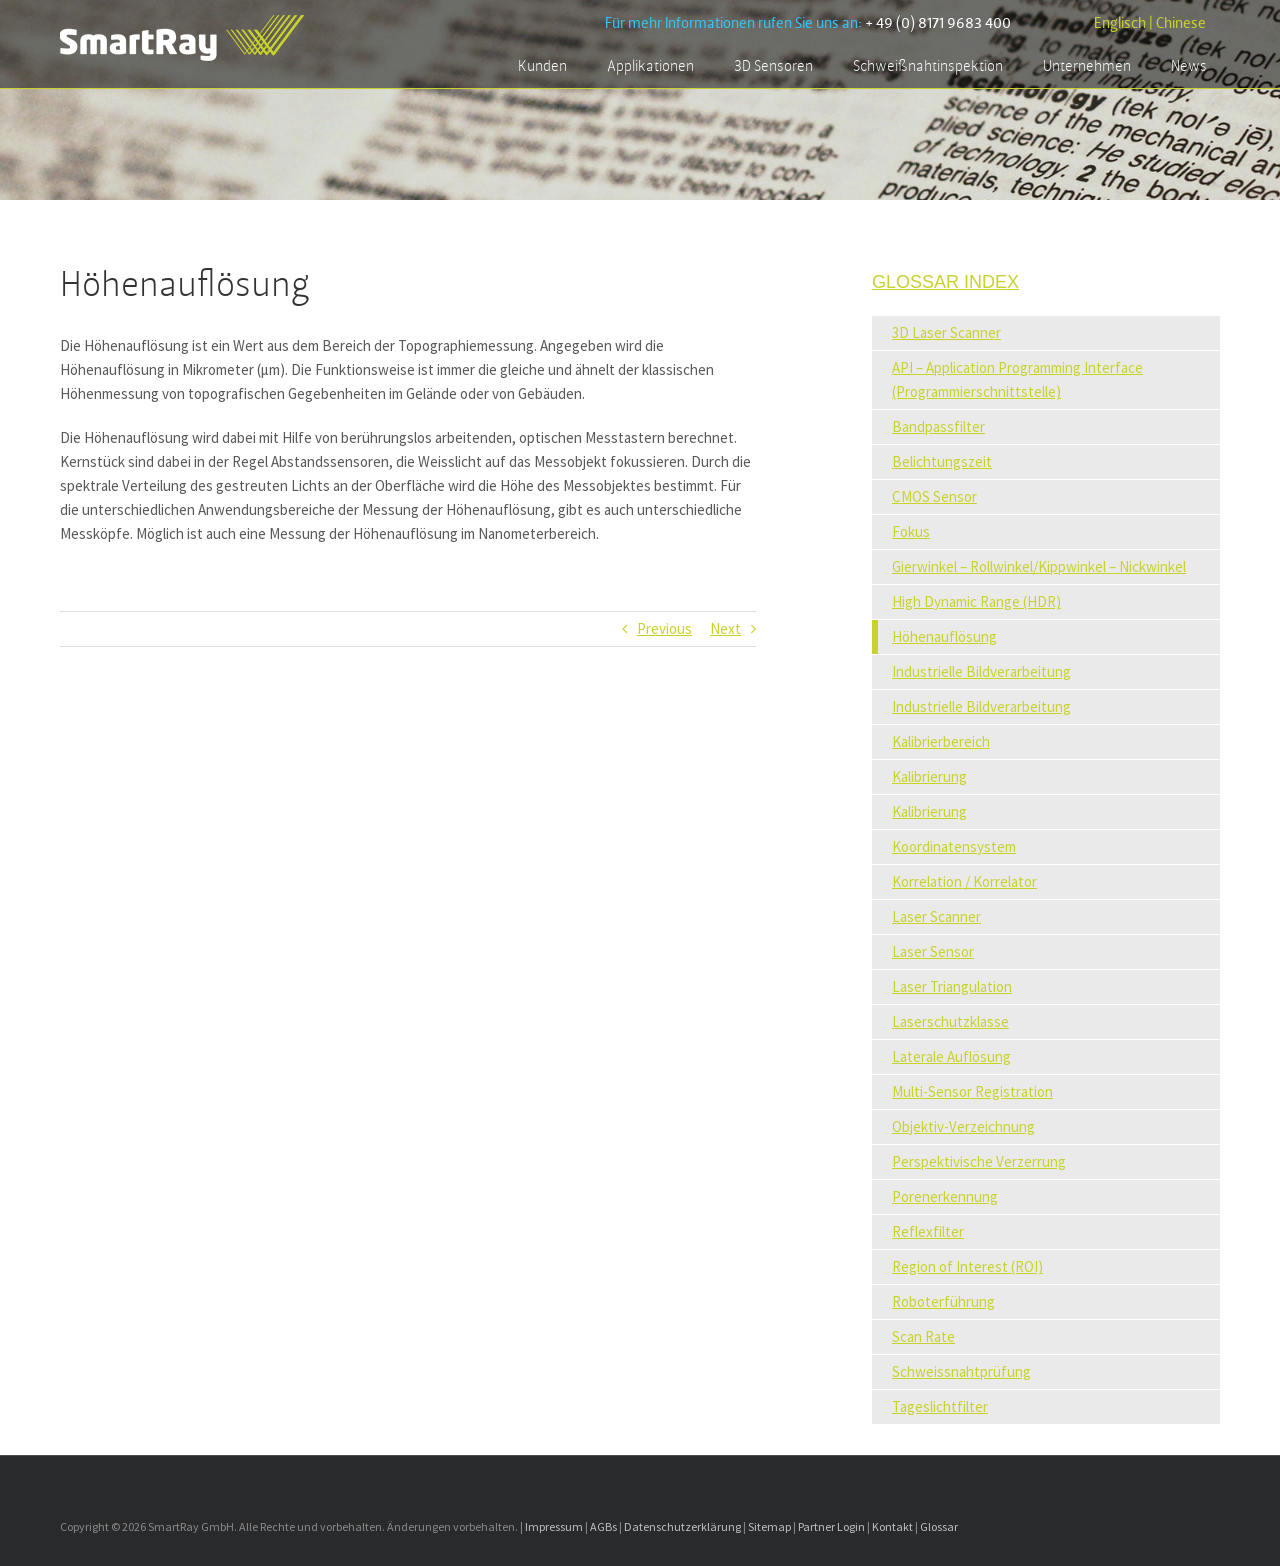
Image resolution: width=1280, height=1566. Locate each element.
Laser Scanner (936, 916)
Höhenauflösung (944, 636)
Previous (664, 628)
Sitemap (769, 1526)
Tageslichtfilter (940, 1406)
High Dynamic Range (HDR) (976, 601)
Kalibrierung (929, 776)
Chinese (1181, 23)
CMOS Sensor (934, 496)
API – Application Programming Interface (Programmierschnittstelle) (1017, 379)
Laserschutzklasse (950, 1021)
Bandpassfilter (938, 426)
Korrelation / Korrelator (964, 881)
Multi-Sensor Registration (972, 1091)
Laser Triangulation (952, 986)
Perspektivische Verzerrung (979, 1161)
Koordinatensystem (954, 846)
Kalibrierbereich (941, 741)
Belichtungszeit (942, 461)
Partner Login (831, 1526)
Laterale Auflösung (951, 1056)
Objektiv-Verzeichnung (963, 1126)
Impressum (554, 1526)
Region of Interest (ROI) (967, 1266)
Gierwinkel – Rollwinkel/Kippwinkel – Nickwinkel (1039, 566)
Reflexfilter (928, 1231)
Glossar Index (945, 282)
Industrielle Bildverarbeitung (981, 671)
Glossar (939, 1526)
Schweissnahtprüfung (961, 1371)
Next (725, 628)
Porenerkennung (945, 1196)
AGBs (603, 1526)
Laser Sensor (933, 951)
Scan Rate (923, 1336)
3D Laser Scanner (946, 332)
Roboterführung (943, 1301)
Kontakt (892, 1526)
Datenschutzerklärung (682, 1526)
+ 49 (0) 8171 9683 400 (938, 23)
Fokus (911, 531)
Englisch (1120, 23)
